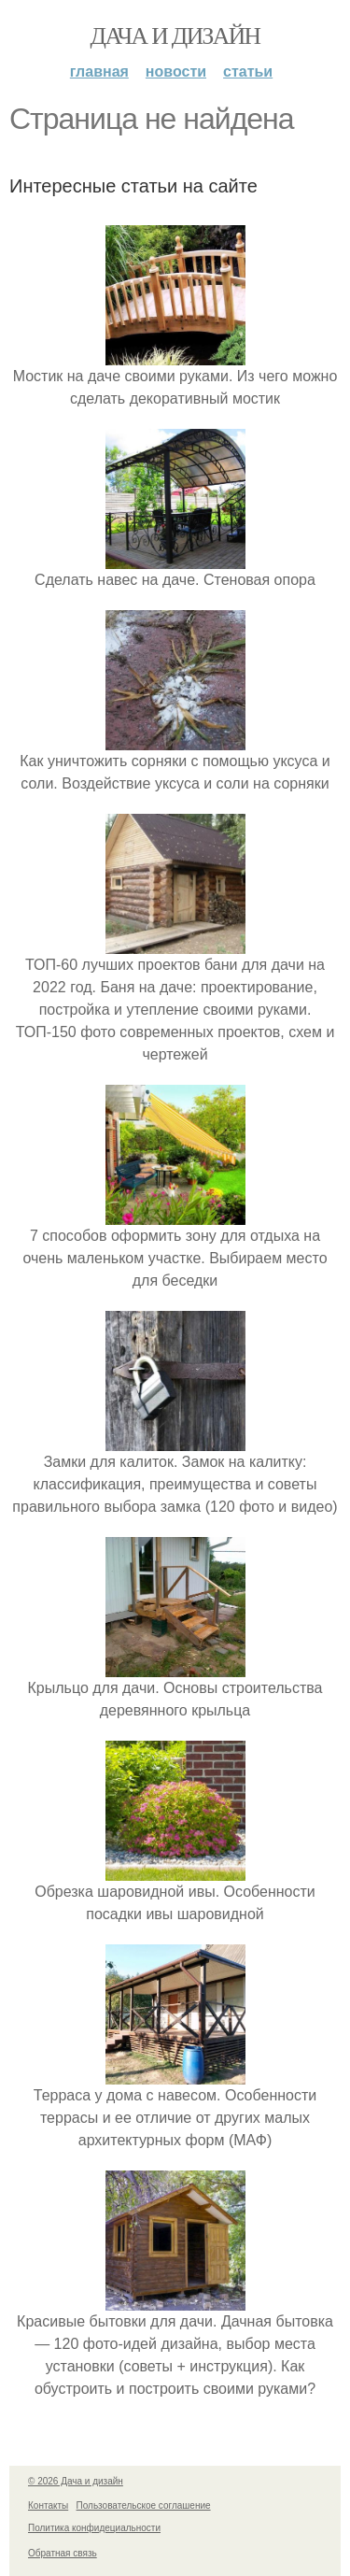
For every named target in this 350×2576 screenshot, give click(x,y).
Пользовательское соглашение (144, 2505)
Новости (176, 71)
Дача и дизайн (175, 36)
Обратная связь (62, 2553)
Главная (99, 71)
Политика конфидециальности (94, 2528)
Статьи (248, 71)
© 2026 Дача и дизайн (75, 2481)
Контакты (48, 2505)
